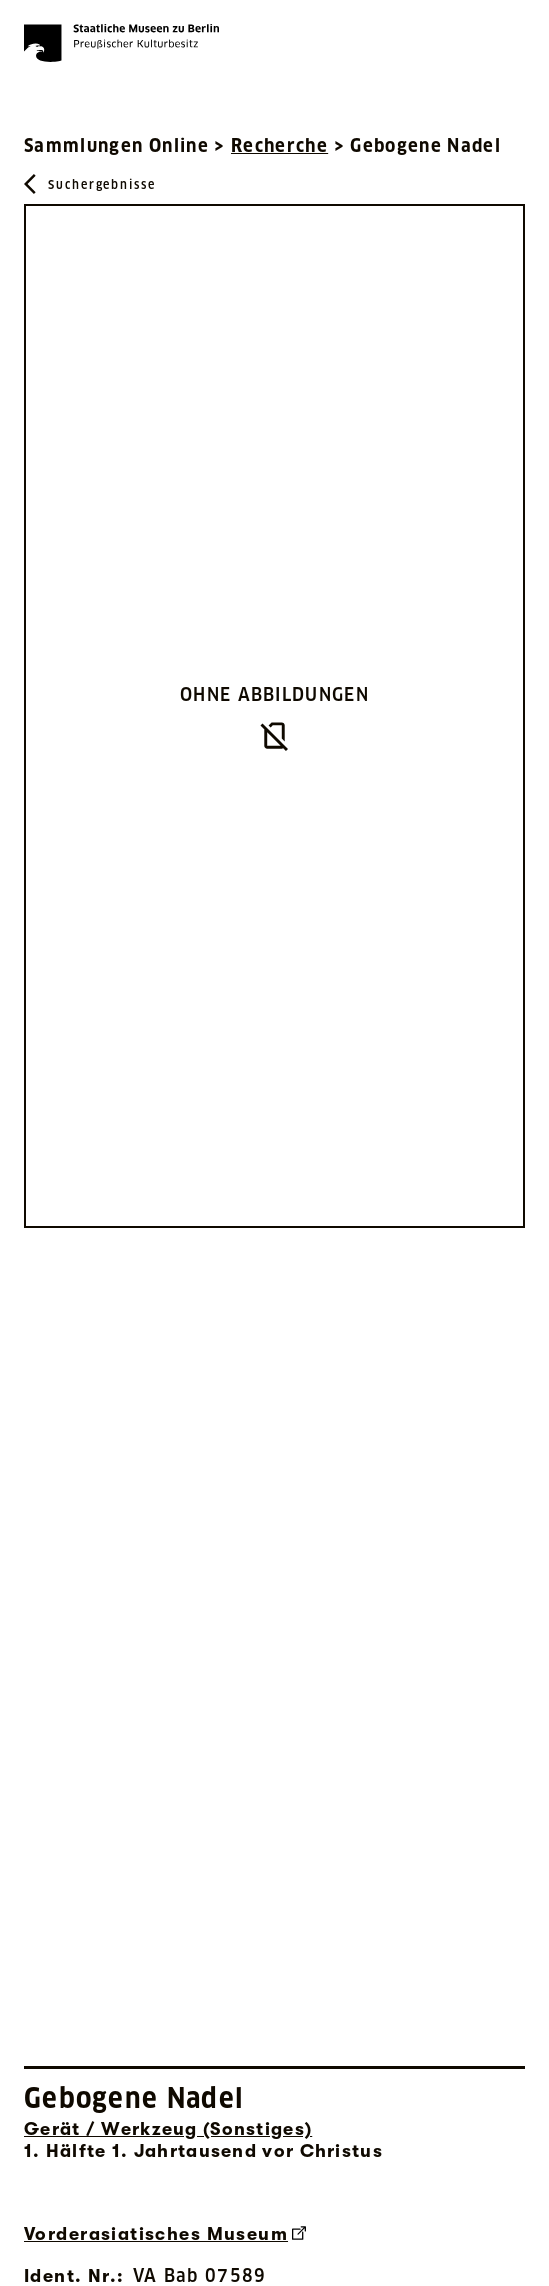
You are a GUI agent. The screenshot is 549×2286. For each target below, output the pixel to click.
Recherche (279, 145)
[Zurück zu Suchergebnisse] (90, 184)
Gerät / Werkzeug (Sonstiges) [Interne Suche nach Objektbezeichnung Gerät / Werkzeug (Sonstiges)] (168, 2129)
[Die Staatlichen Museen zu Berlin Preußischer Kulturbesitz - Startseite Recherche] (121, 43)
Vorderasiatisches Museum (165, 2234)
